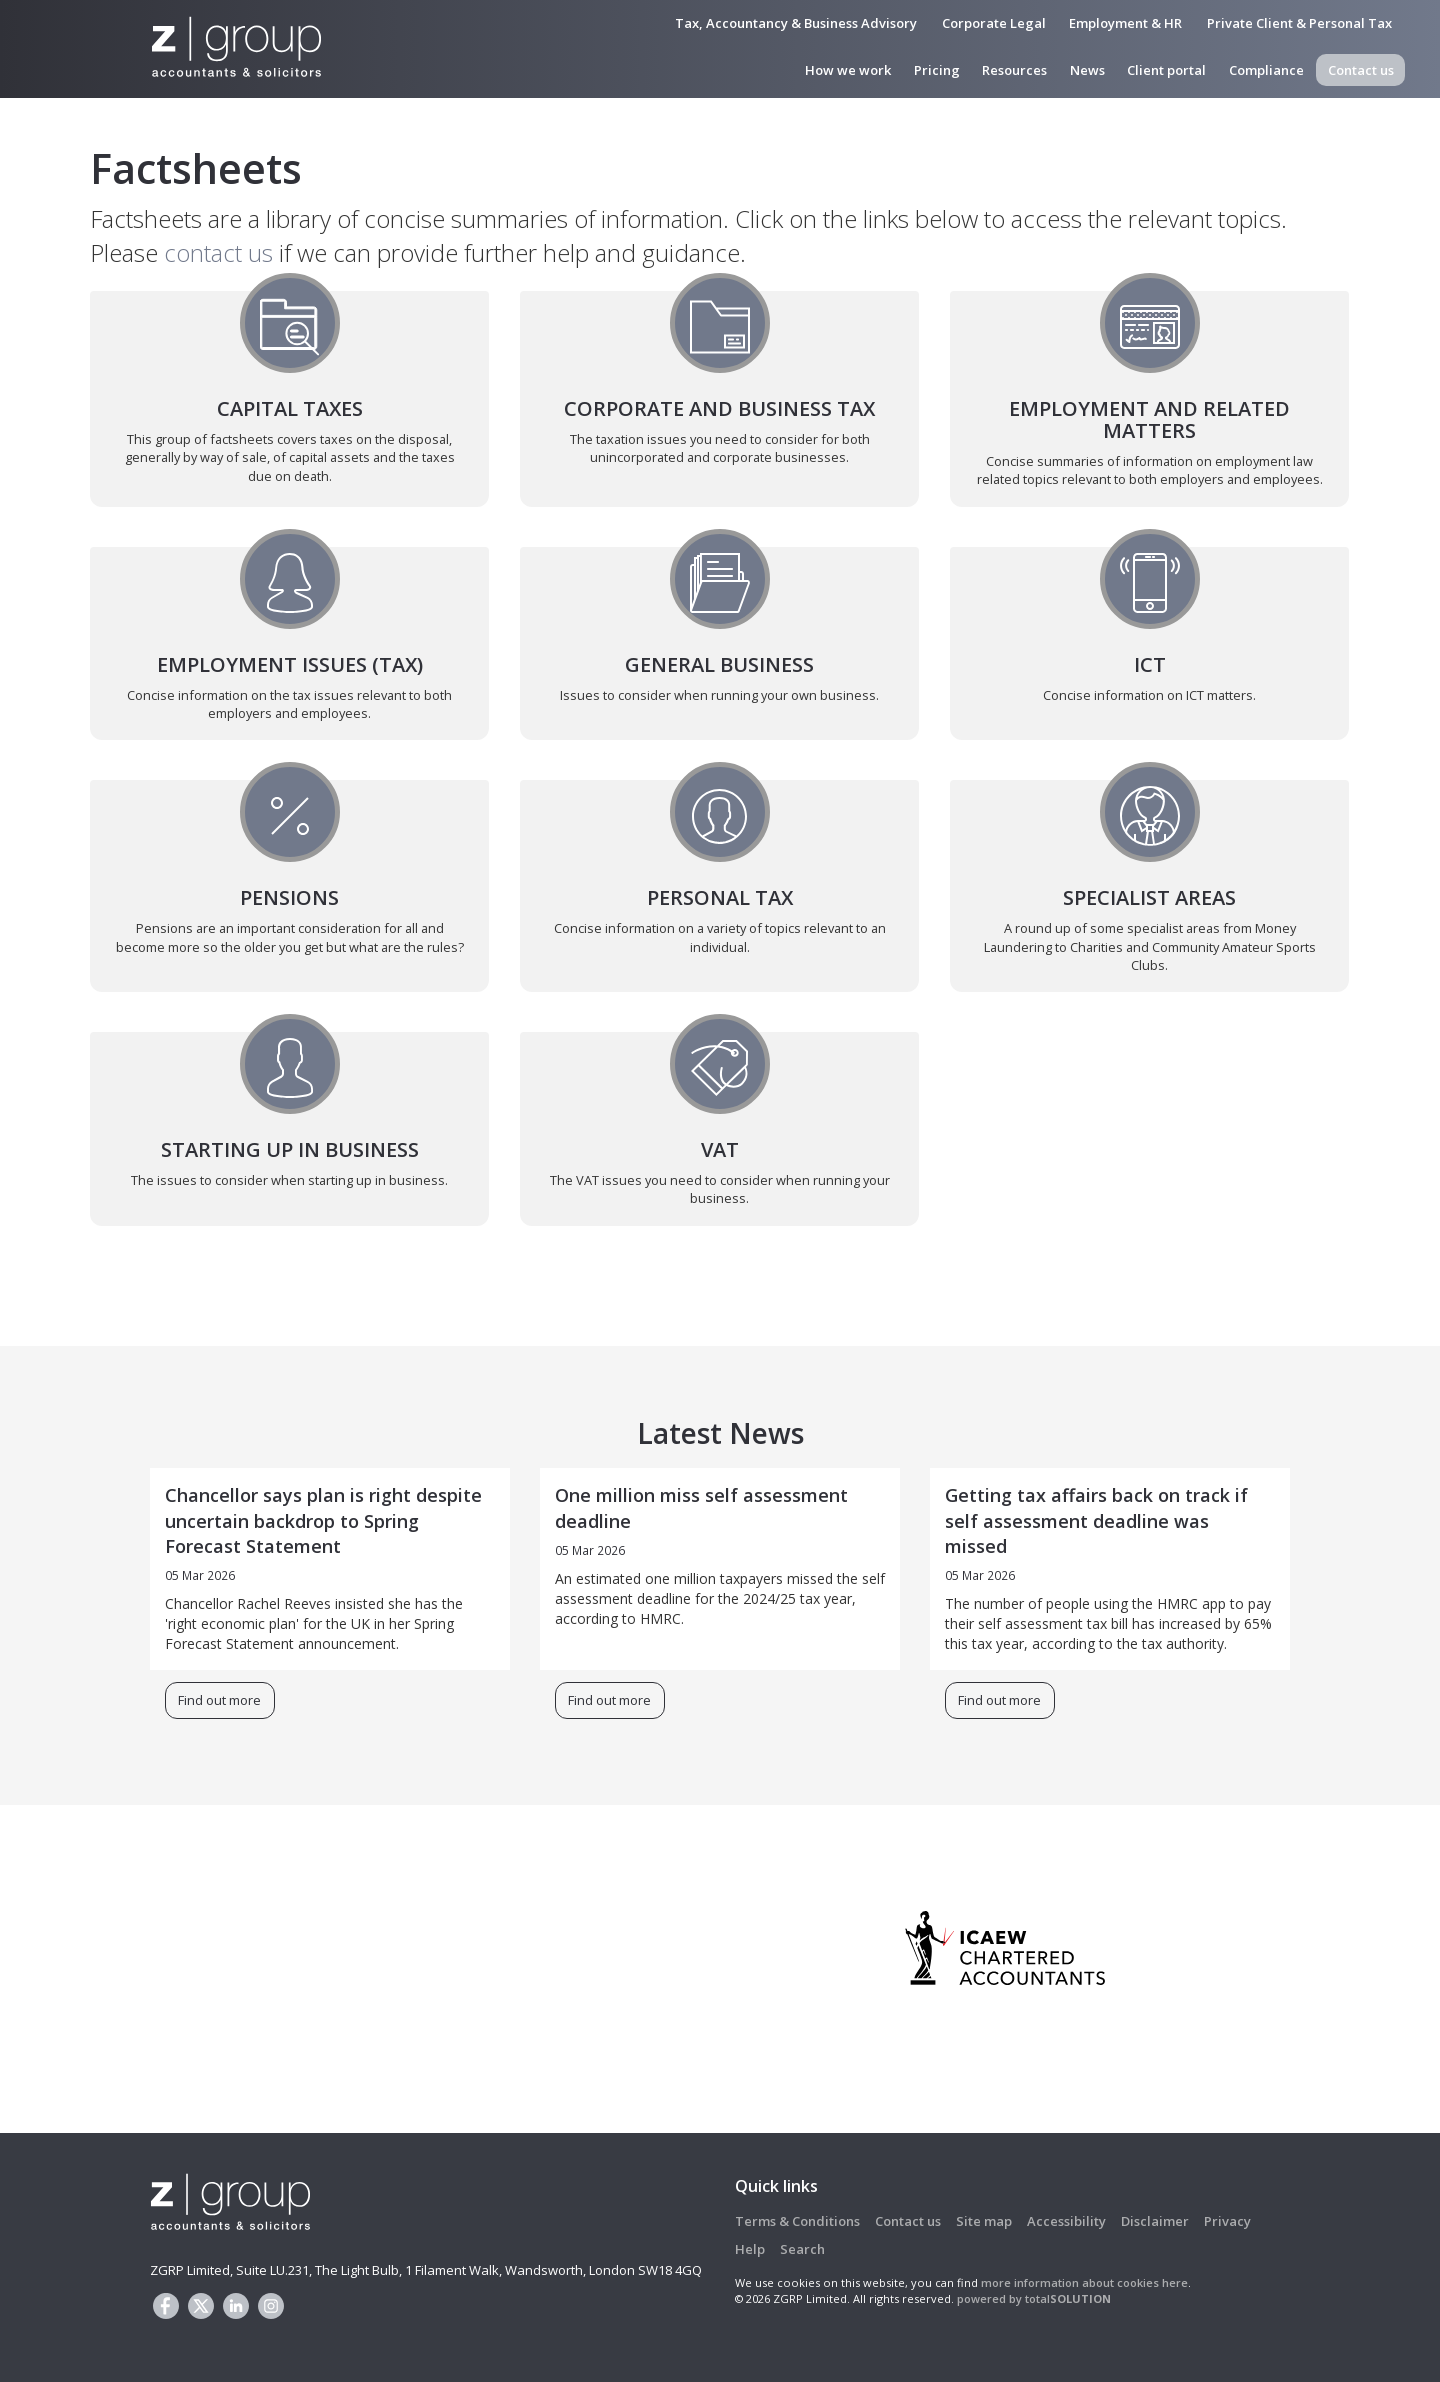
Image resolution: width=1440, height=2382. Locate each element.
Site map (984, 2221)
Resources (1014, 70)
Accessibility (1066, 2221)
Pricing (937, 70)
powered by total (1034, 2298)
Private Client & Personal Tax (1299, 23)
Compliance (1266, 70)
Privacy (1227, 2221)
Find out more (219, 1701)
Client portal (1166, 70)
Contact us (1361, 70)
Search (802, 2249)
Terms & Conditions (797, 2221)
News (1087, 70)
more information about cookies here (1084, 2282)
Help (750, 2249)
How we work (848, 70)
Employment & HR (1125, 23)
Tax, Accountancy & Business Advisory (796, 23)
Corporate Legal (994, 23)
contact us (218, 252)
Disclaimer (1155, 2221)
